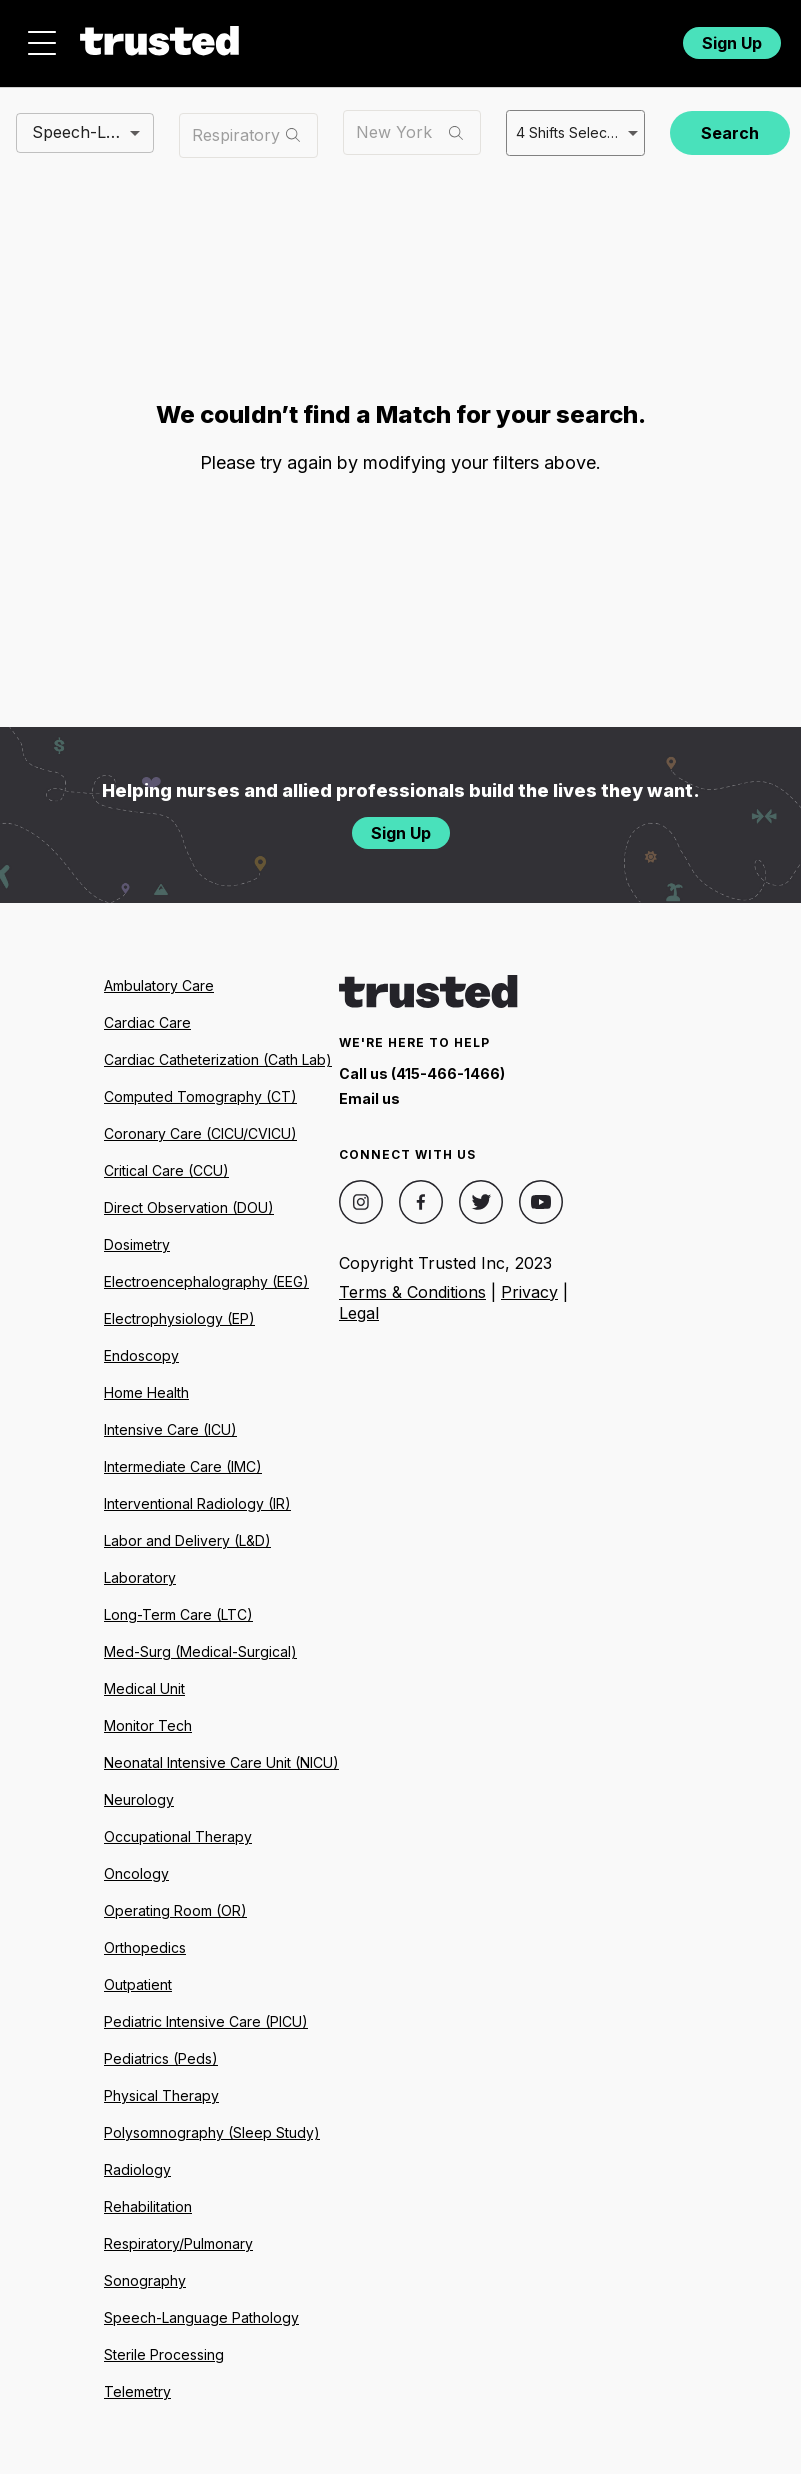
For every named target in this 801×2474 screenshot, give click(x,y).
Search (730, 133)
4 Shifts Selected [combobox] (572, 132)
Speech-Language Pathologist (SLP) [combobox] (93, 132)
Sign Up (732, 43)
